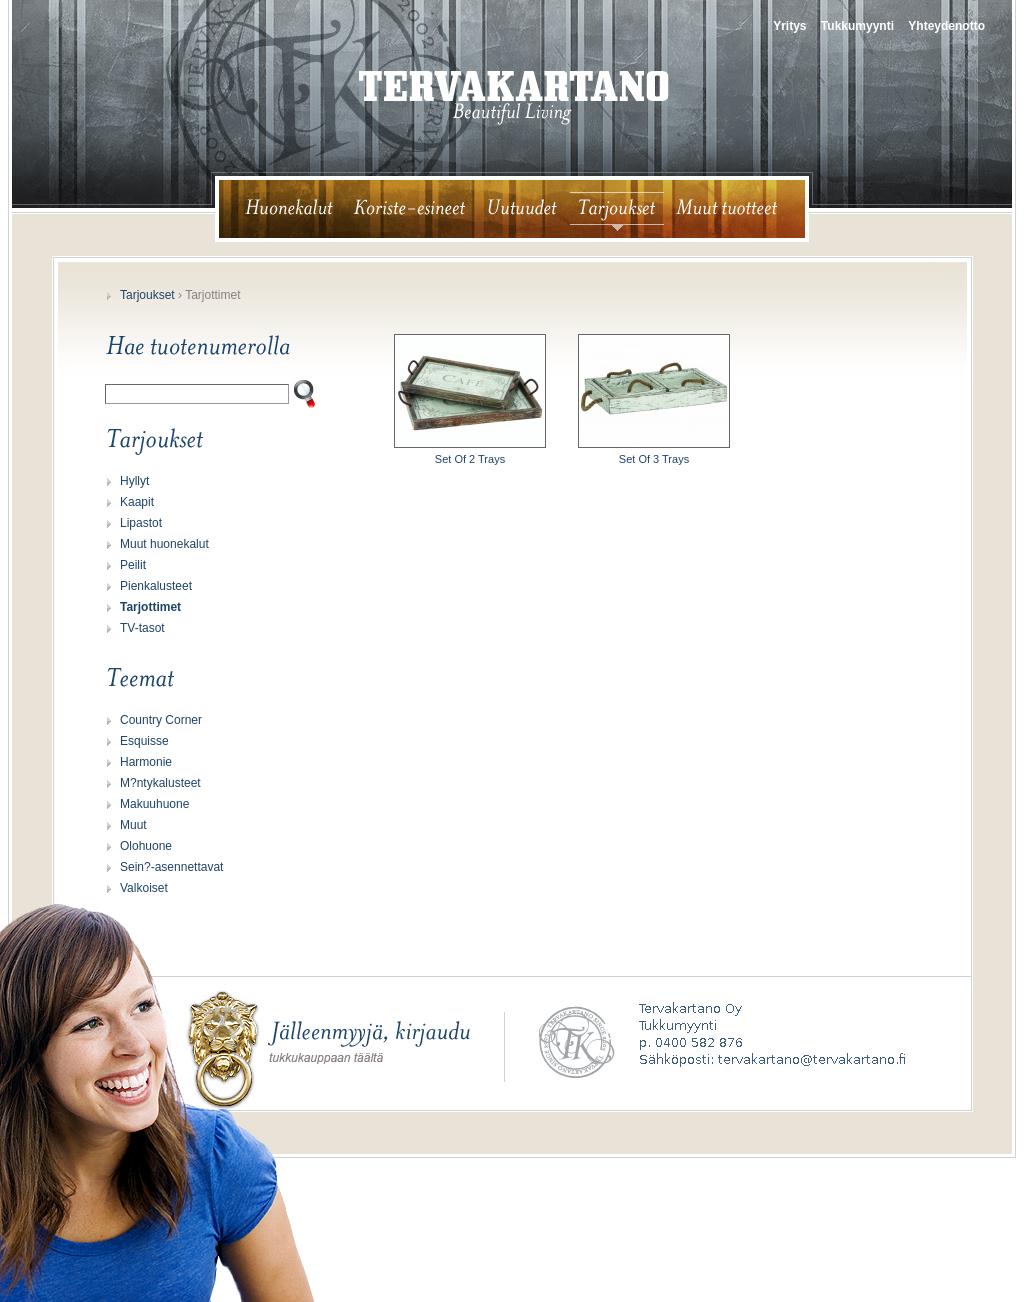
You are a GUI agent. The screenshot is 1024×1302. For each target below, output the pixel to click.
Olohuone (146, 846)
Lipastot (141, 523)
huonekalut (280, 209)
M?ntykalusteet (160, 783)
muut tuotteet (735, 209)
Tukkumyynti (857, 26)
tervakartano (514, 98)
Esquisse (144, 741)
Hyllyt (134, 481)
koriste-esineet (409, 209)
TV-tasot (142, 628)
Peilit (133, 565)
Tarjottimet (150, 607)
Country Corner (161, 720)
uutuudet (522, 209)
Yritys (789, 26)
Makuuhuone (154, 804)
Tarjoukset (147, 295)
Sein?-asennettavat (171, 867)
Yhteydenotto (946, 26)
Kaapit (137, 502)
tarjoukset (617, 209)
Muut (133, 825)
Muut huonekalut (164, 544)
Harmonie (146, 762)
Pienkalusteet (156, 586)
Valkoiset (144, 888)
